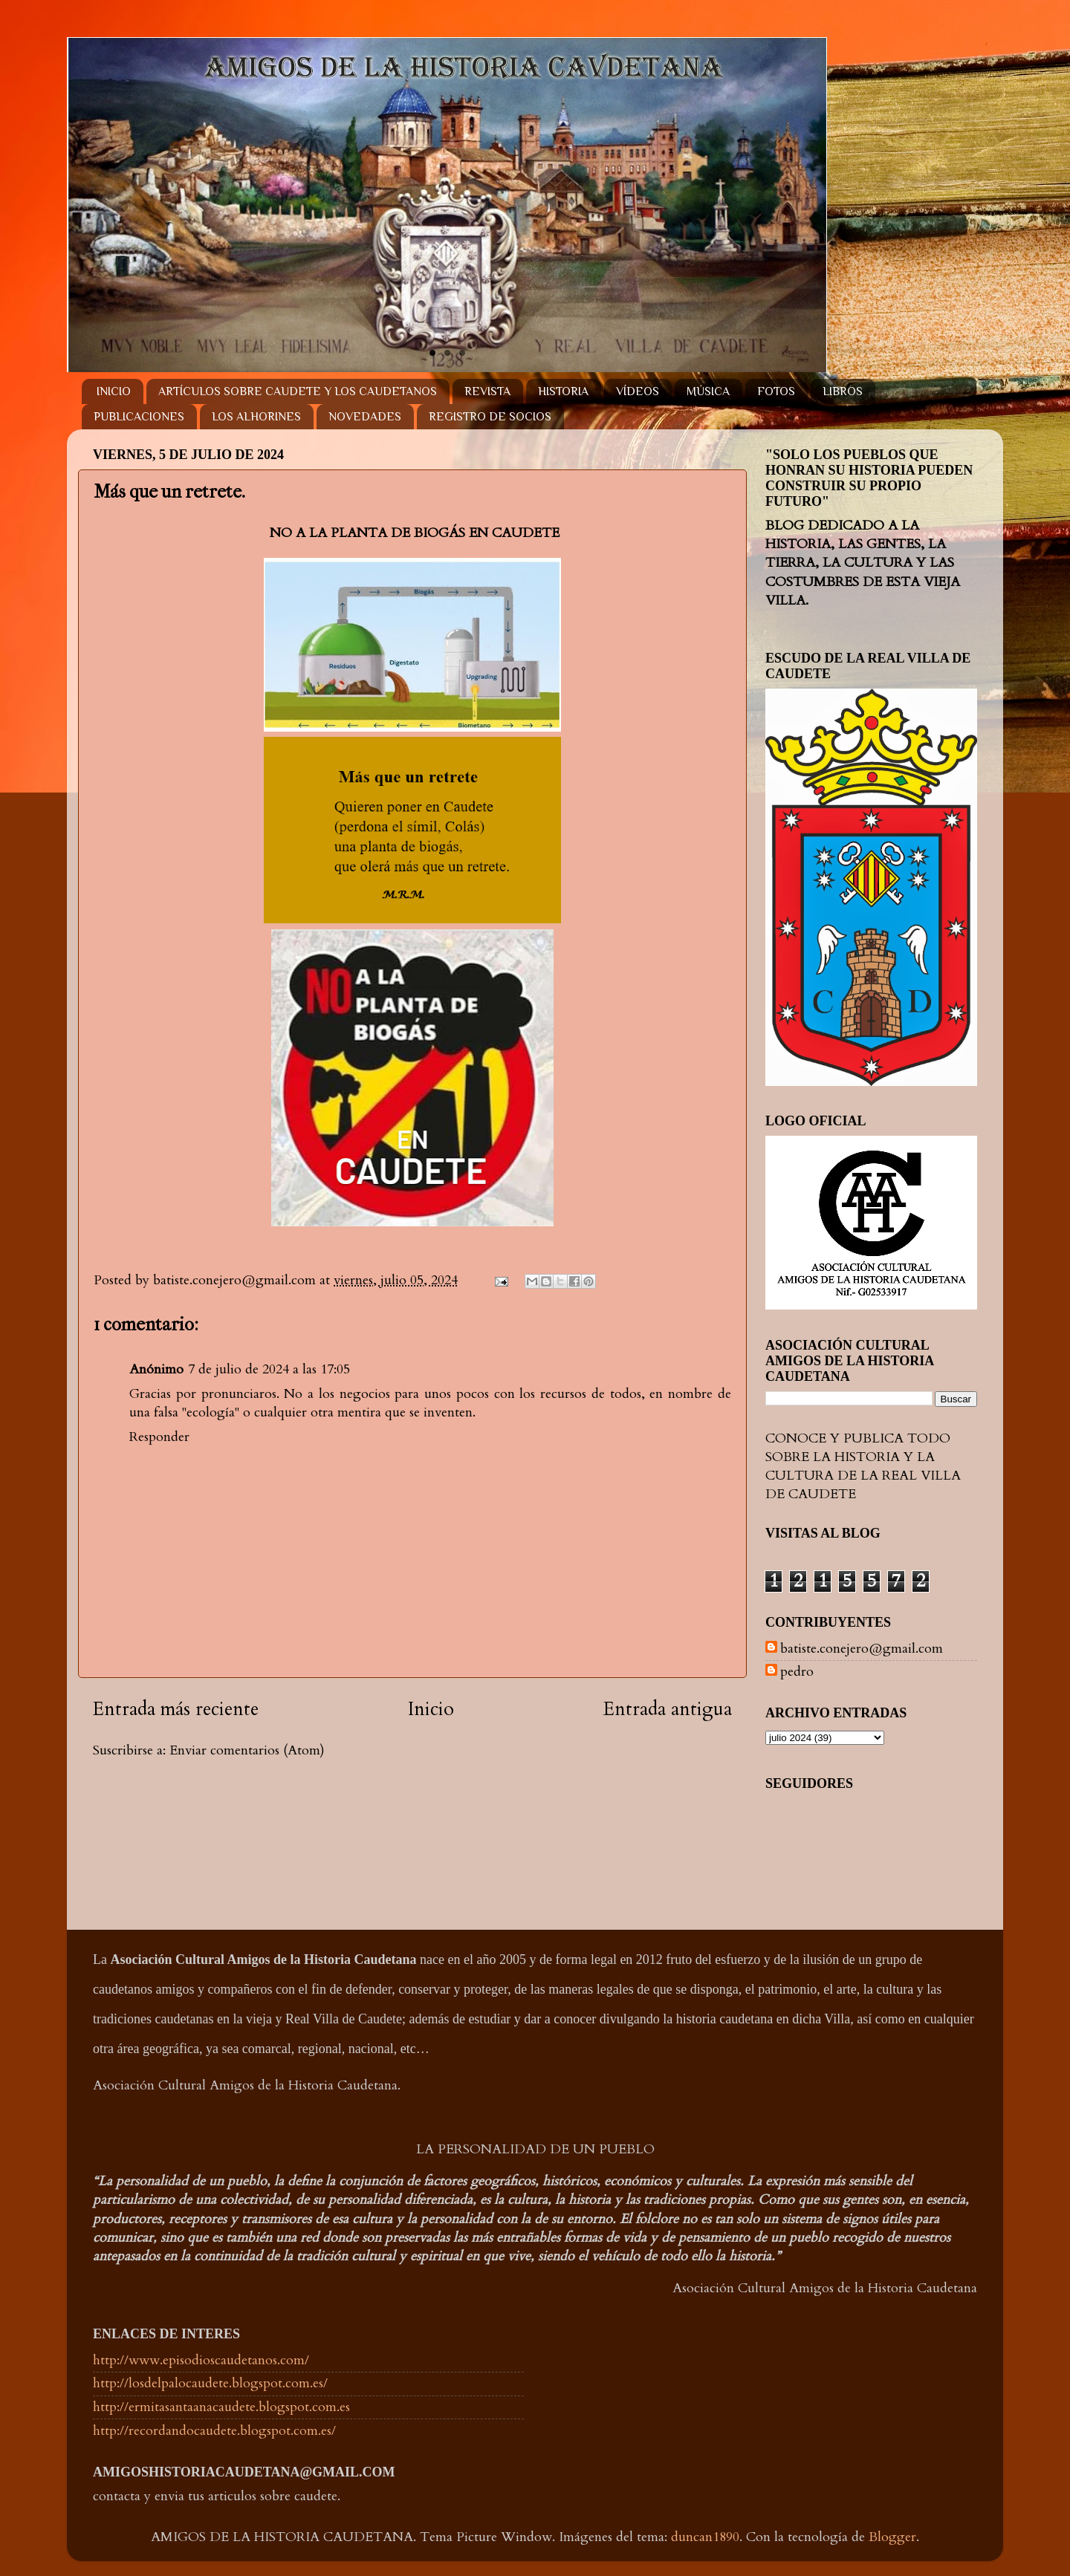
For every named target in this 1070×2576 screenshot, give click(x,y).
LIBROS (843, 391)
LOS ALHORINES (256, 416)
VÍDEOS (637, 391)
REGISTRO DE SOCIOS (490, 416)
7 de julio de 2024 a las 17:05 (269, 1369)
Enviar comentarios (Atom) (247, 1750)
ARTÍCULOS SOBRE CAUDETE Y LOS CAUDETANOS (297, 391)
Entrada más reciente (176, 1709)
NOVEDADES (364, 416)
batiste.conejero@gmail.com (861, 1649)
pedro (797, 1672)
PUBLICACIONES (139, 416)
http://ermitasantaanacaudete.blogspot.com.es (221, 2407)
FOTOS (776, 391)
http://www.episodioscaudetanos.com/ (201, 2360)
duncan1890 (705, 2537)
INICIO (114, 391)
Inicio (431, 1709)
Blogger (892, 2537)
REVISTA (487, 391)
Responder (159, 1437)
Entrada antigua (667, 1709)
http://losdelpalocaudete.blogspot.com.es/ (210, 2383)
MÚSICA (708, 391)
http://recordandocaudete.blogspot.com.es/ (214, 2430)
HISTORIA (563, 391)
